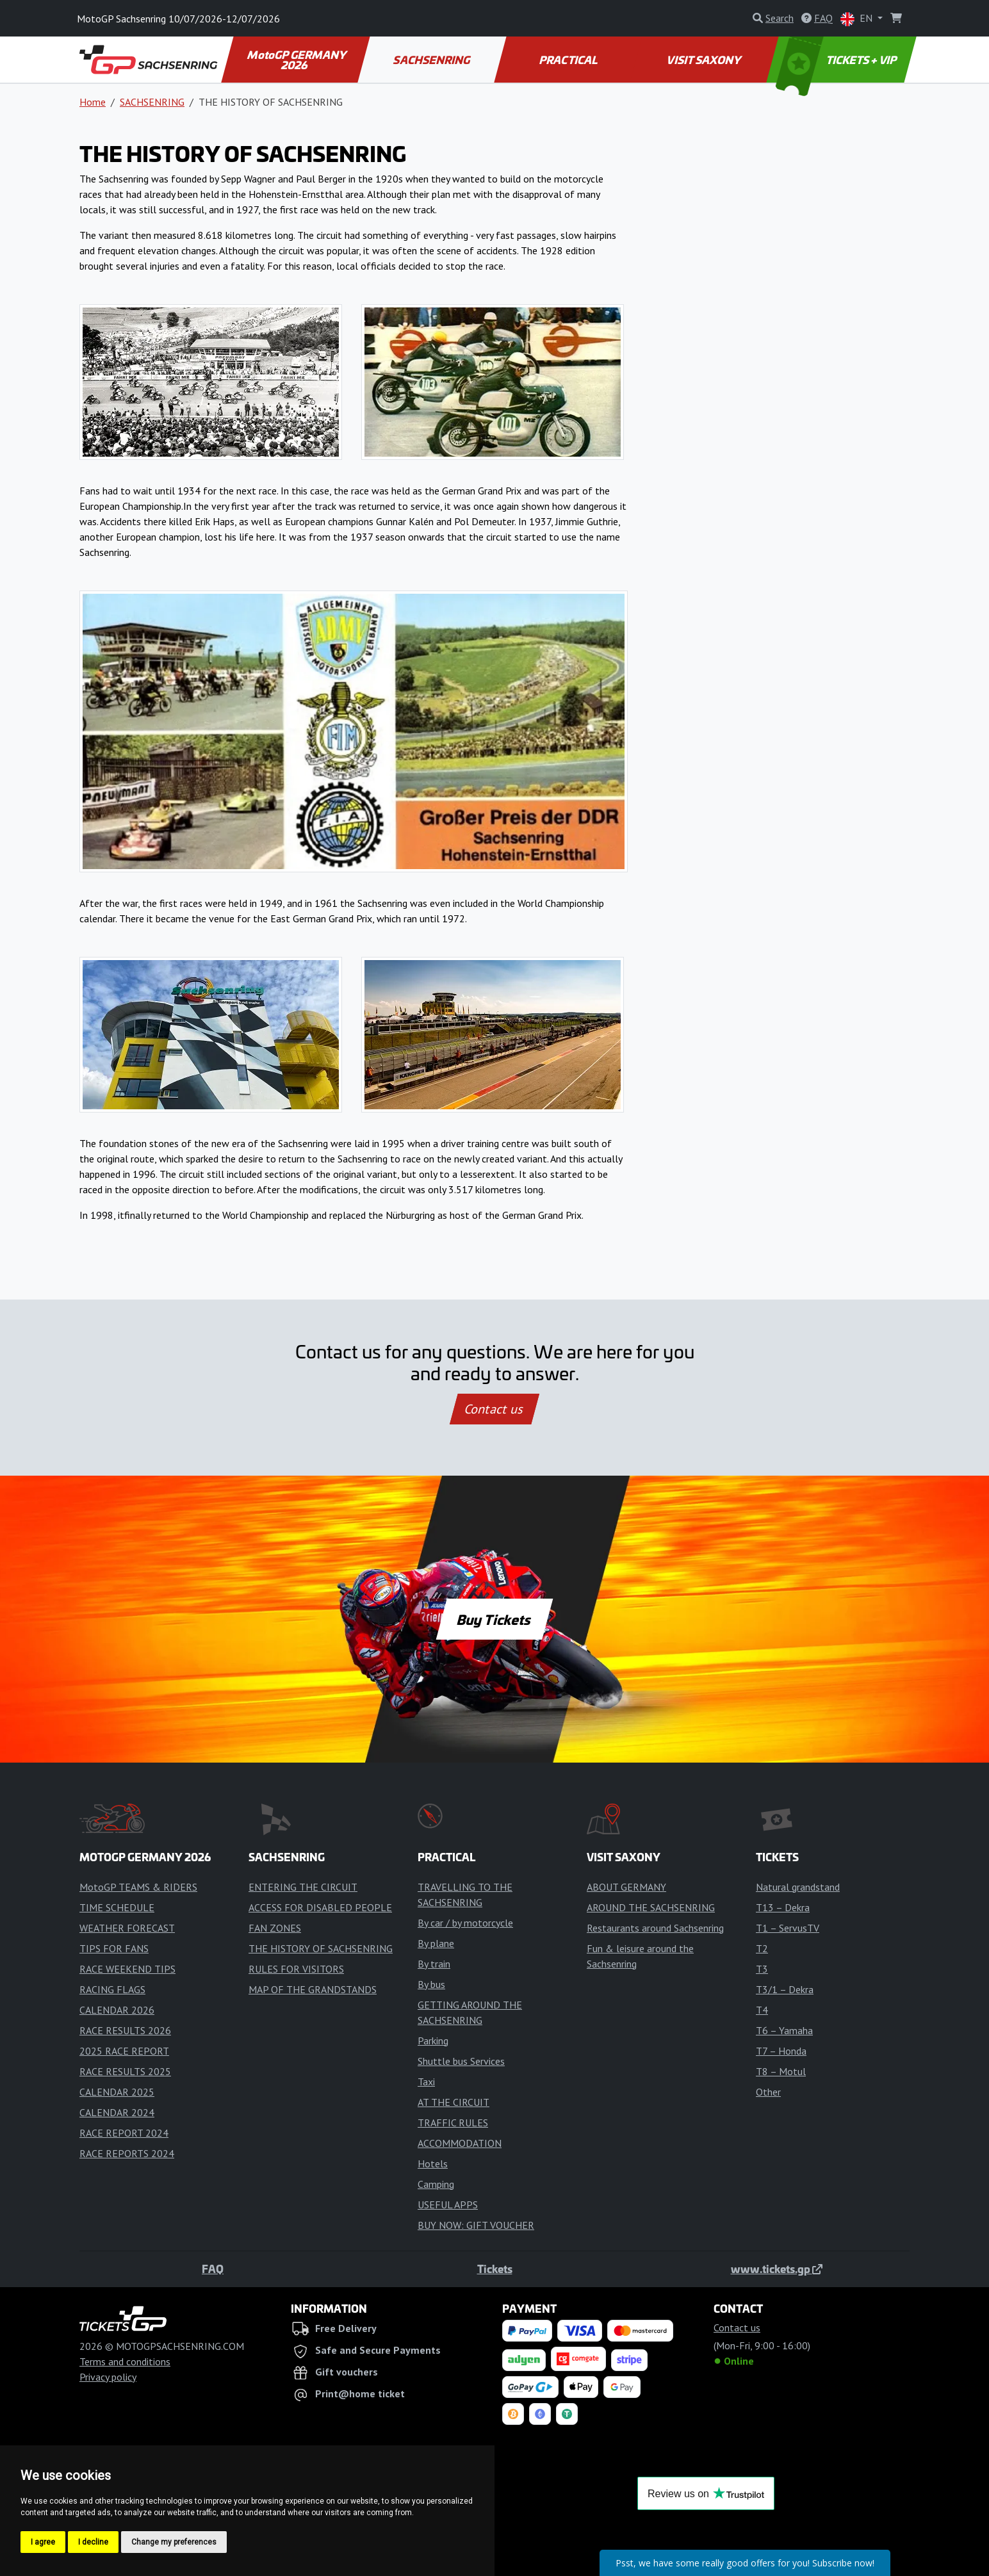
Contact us (494, 1409)
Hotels (433, 2163)
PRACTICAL (568, 59)
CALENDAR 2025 (116, 2091)
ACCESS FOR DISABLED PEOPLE (320, 1907)
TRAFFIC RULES (453, 2122)
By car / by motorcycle (465, 1922)
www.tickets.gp (776, 2268)
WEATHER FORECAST (127, 1927)
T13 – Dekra (783, 1907)
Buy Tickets (494, 1619)
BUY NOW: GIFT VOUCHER (476, 2225)
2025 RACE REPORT (124, 2050)
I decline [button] (93, 2542)
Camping (436, 2184)
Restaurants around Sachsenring (655, 1927)
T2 (762, 1948)
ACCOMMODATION (460, 2143)
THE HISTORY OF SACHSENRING (321, 1948)
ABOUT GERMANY (626, 1886)
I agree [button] (43, 2542)
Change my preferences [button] (174, 2542)
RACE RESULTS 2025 (125, 2071)
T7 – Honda (781, 2050)
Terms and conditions (124, 2361)
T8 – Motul (781, 2071)
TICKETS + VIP (837, 60)
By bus (431, 1984)
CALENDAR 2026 (116, 2009)
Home (92, 101)
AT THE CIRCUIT (453, 2102)
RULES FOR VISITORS (296, 1968)
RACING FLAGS (112, 1989)
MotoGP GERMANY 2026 (297, 59)
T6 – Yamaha (784, 2030)
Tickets (494, 2268)
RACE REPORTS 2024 (126, 2153)
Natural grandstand (798, 1886)
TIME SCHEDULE (116, 1907)
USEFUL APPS (448, 2204)
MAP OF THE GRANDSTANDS (313, 1989)
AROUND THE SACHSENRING (651, 1907)
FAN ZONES (275, 1927)
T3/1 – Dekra (784, 1989)
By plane (436, 1943)
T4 (762, 2009)
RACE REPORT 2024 (123, 2132)
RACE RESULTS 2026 (125, 2030)
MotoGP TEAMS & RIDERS (138, 1886)
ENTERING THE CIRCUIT (303, 1886)
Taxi (426, 2081)
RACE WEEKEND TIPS (127, 1968)
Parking (433, 2040)
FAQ (213, 2268)
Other (768, 2091)
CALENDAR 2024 (116, 2112)
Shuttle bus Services (461, 2061)
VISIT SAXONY (705, 59)
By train (434, 1963)
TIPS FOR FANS (114, 1948)
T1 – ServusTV (787, 1927)
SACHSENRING (432, 59)
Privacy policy (107, 2376)
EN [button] (857, 19)
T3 (762, 1968)
